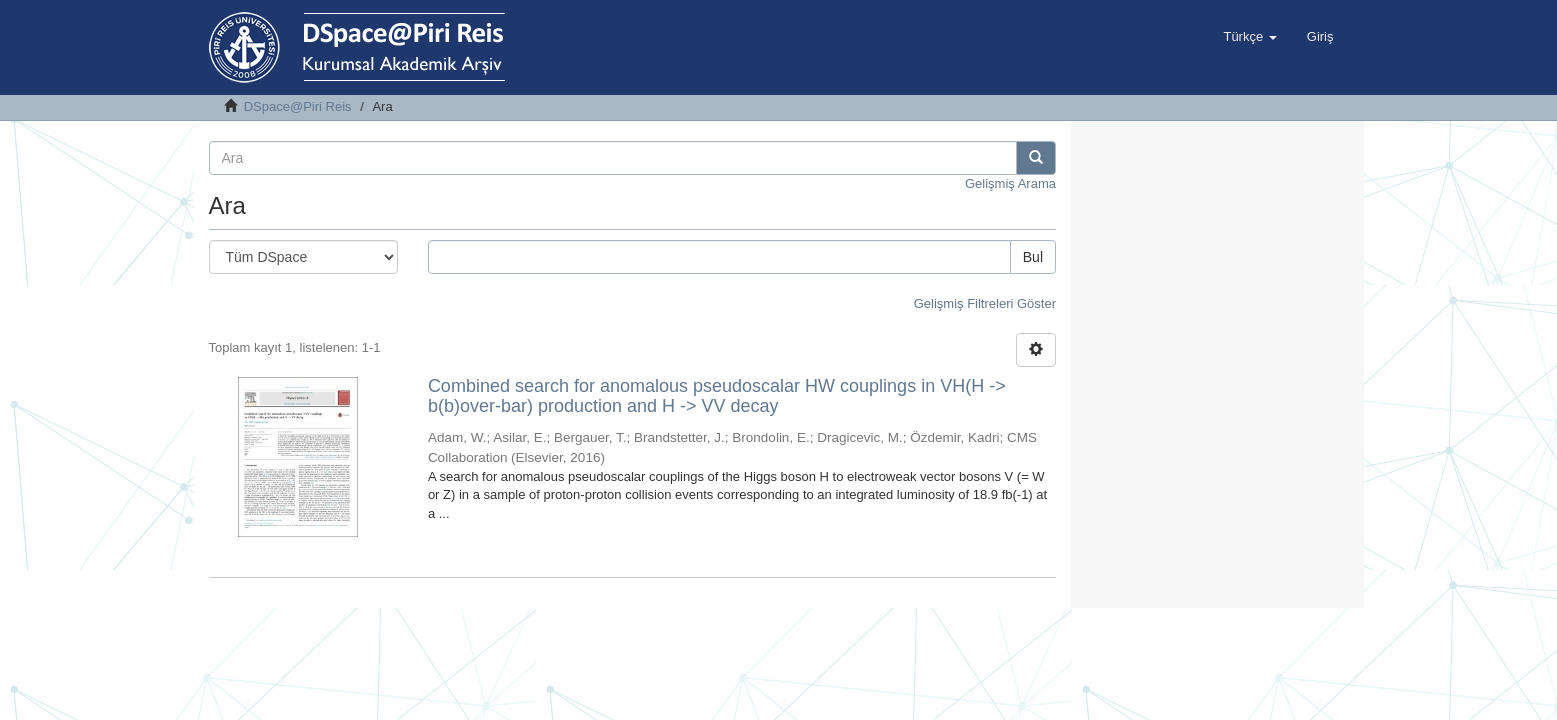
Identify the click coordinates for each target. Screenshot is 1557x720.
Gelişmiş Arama (1010, 183)
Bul (1033, 257)
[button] (1249, 37)
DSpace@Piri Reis (298, 106)
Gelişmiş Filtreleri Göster (985, 303)
